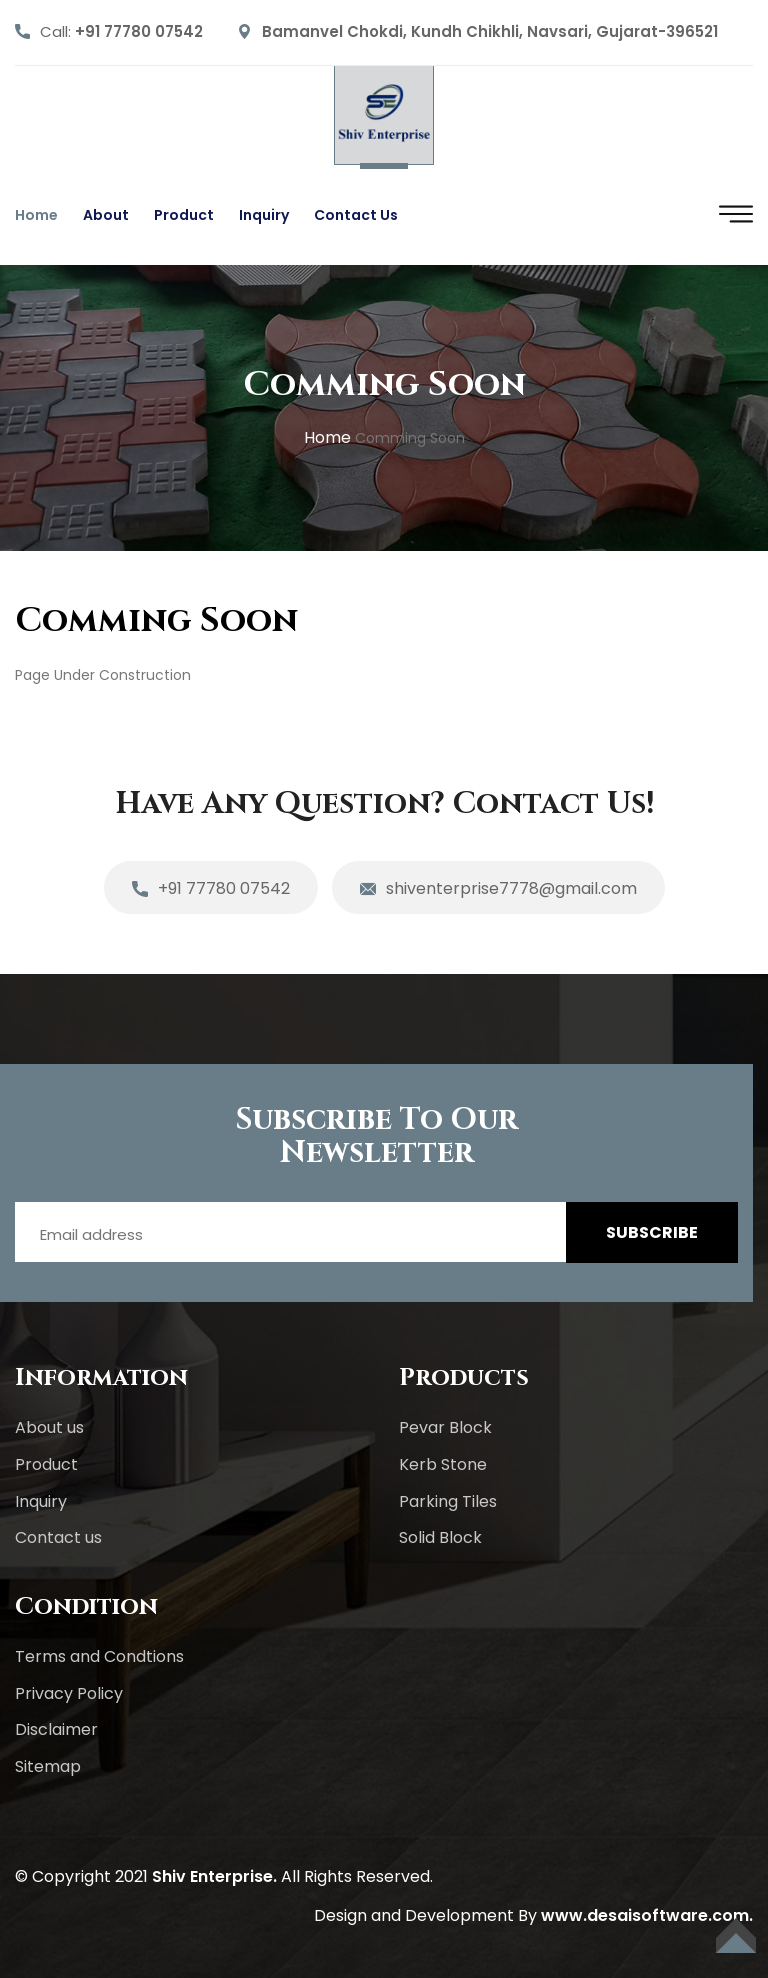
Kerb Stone (443, 1464)
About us (49, 1427)
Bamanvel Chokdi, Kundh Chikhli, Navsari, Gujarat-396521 (490, 31)
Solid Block (440, 1537)
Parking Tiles (448, 1501)
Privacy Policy (69, 1693)
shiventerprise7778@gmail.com (498, 890)
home (327, 437)
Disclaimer (56, 1729)
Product (184, 215)
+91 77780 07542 (139, 31)
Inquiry (264, 215)
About (106, 215)
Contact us (356, 215)
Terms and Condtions (99, 1656)
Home (36, 215)
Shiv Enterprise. (214, 1876)
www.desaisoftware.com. (647, 1915)
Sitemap (48, 1766)
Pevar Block (445, 1427)
